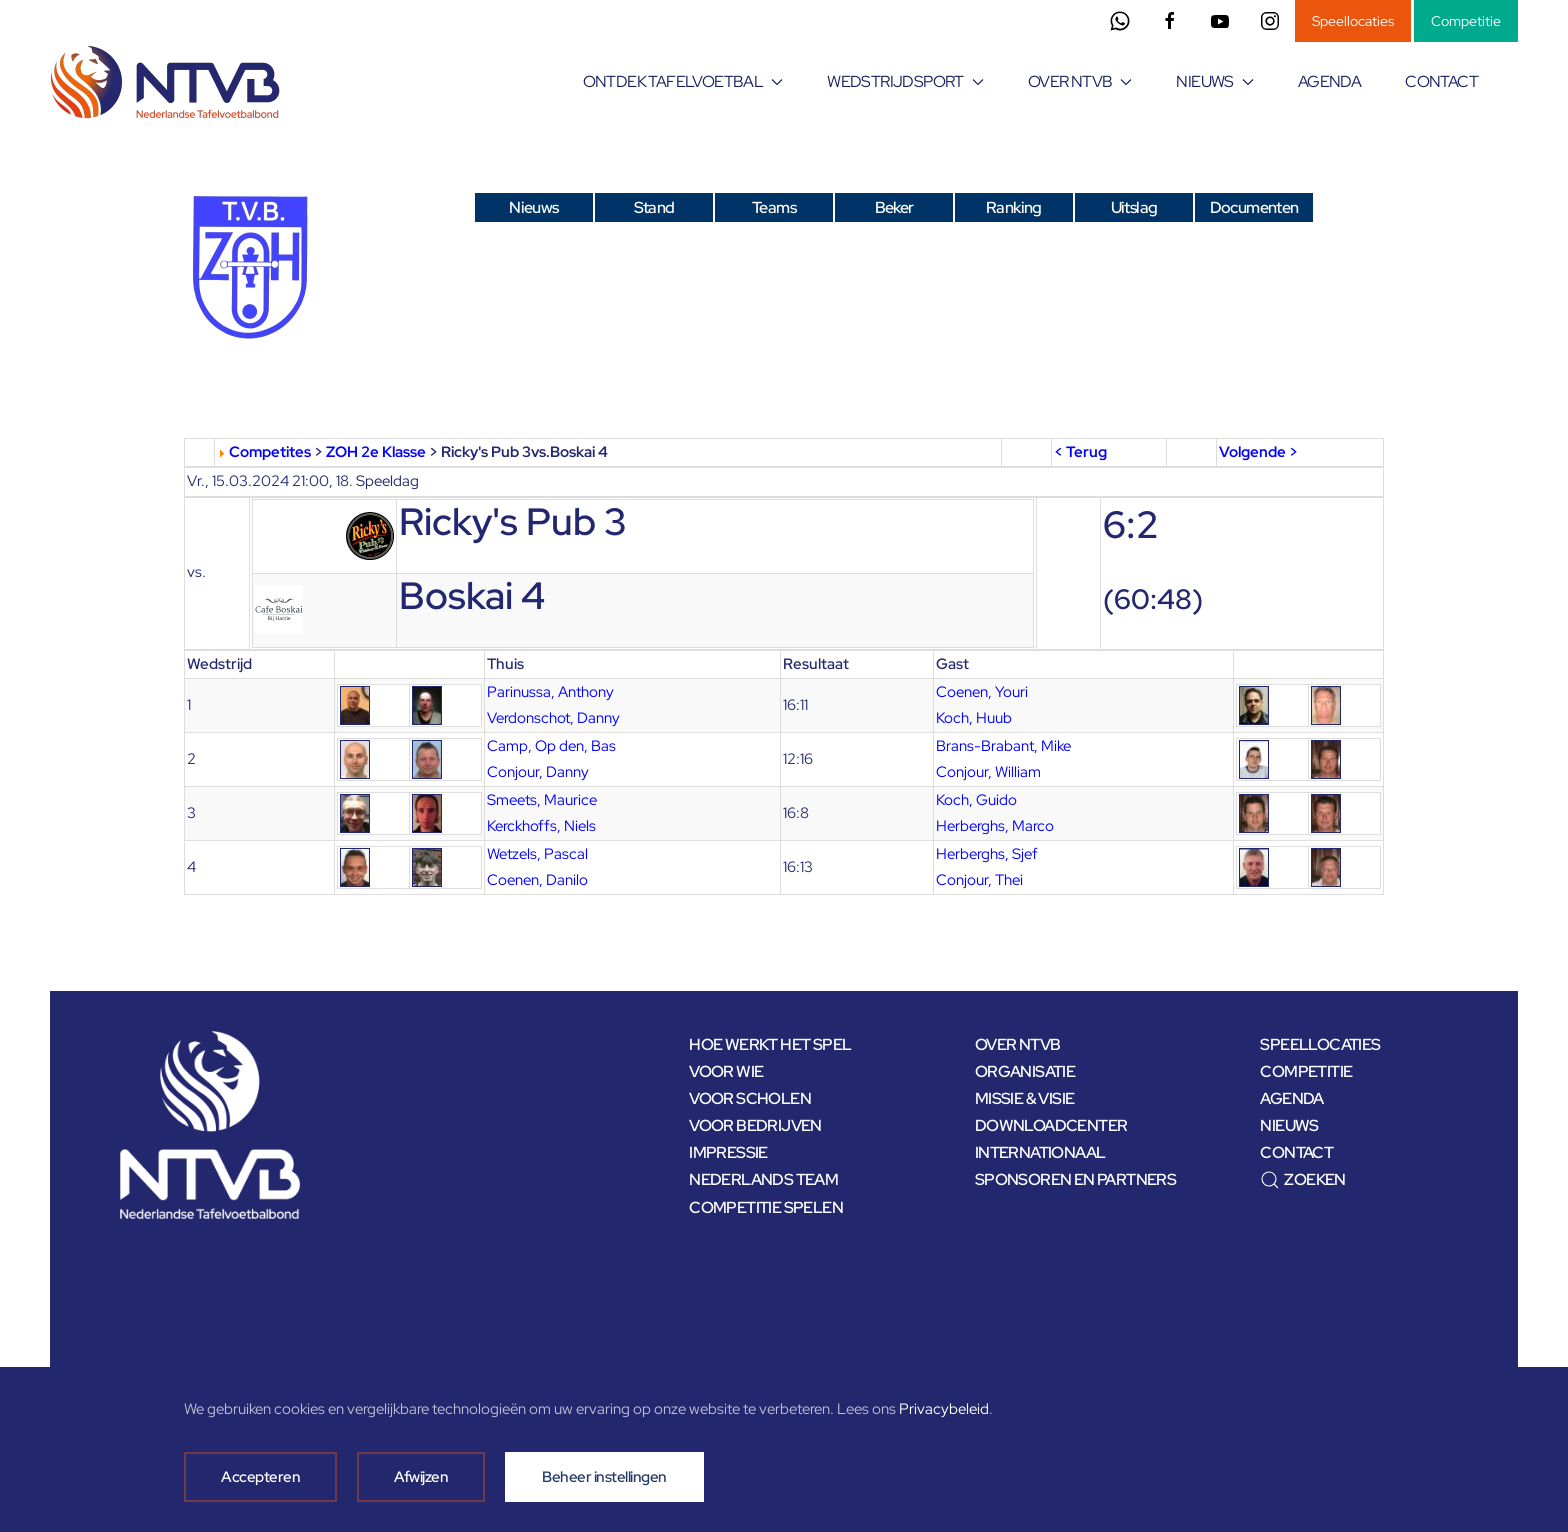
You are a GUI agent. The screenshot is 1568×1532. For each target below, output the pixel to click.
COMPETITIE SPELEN (766, 1207)
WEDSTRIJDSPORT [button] (905, 81)
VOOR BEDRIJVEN (755, 1125)
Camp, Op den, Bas (551, 746)
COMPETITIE (1306, 1071)
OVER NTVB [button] (1080, 81)
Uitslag (1134, 207)
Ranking (1014, 207)
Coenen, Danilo (537, 880)
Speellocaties (1353, 21)
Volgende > (1258, 452)
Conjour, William (988, 772)
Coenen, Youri (982, 692)
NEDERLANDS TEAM (763, 1179)
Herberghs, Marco (995, 826)
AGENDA (1329, 81)
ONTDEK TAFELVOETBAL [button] (683, 81)
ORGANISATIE (1025, 1071)
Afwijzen (421, 1477)
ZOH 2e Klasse (376, 452)
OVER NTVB (1018, 1044)
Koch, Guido (976, 800)
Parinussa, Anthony (550, 692)
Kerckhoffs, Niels (541, 826)
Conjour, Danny (538, 772)
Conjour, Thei (979, 880)
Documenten (1254, 207)
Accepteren (260, 1477)
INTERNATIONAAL (1040, 1152)
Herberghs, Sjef (987, 854)
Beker (894, 207)
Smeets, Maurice (542, 800)
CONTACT (1441, 81)
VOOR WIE (726, 1071)
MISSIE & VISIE (1025, 1098)
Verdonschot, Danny (553, 718)
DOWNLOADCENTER (1051, 1125)
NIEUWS (1289, 1125)
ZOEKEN (1302, 1179)
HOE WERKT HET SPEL (770, 1044)
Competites (270, 452)
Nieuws (533, 207)
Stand (654, 207)
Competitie (1466, 21)
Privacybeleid (944, 1409)
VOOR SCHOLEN (750, 1098)
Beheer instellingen (604, 1477)
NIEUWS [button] (1214, 81)
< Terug (1080, 452)
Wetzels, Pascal (537, 854)
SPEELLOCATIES (1320, 1044)
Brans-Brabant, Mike (1003, 746)
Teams (774, 207)
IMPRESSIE (728, 1152)
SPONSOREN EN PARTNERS (1075, 1179)
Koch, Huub (974, 718)
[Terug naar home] (168, 82)
